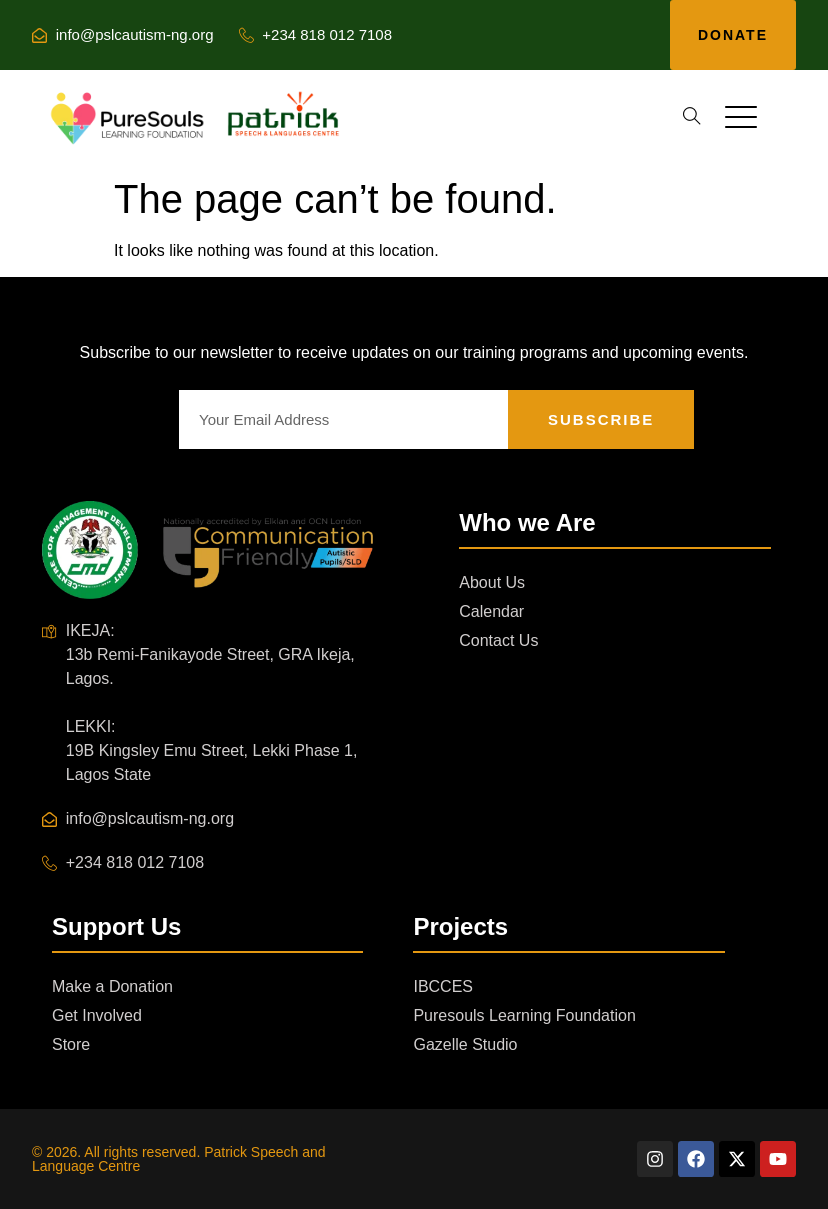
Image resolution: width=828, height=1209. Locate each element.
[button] (692, 116)
